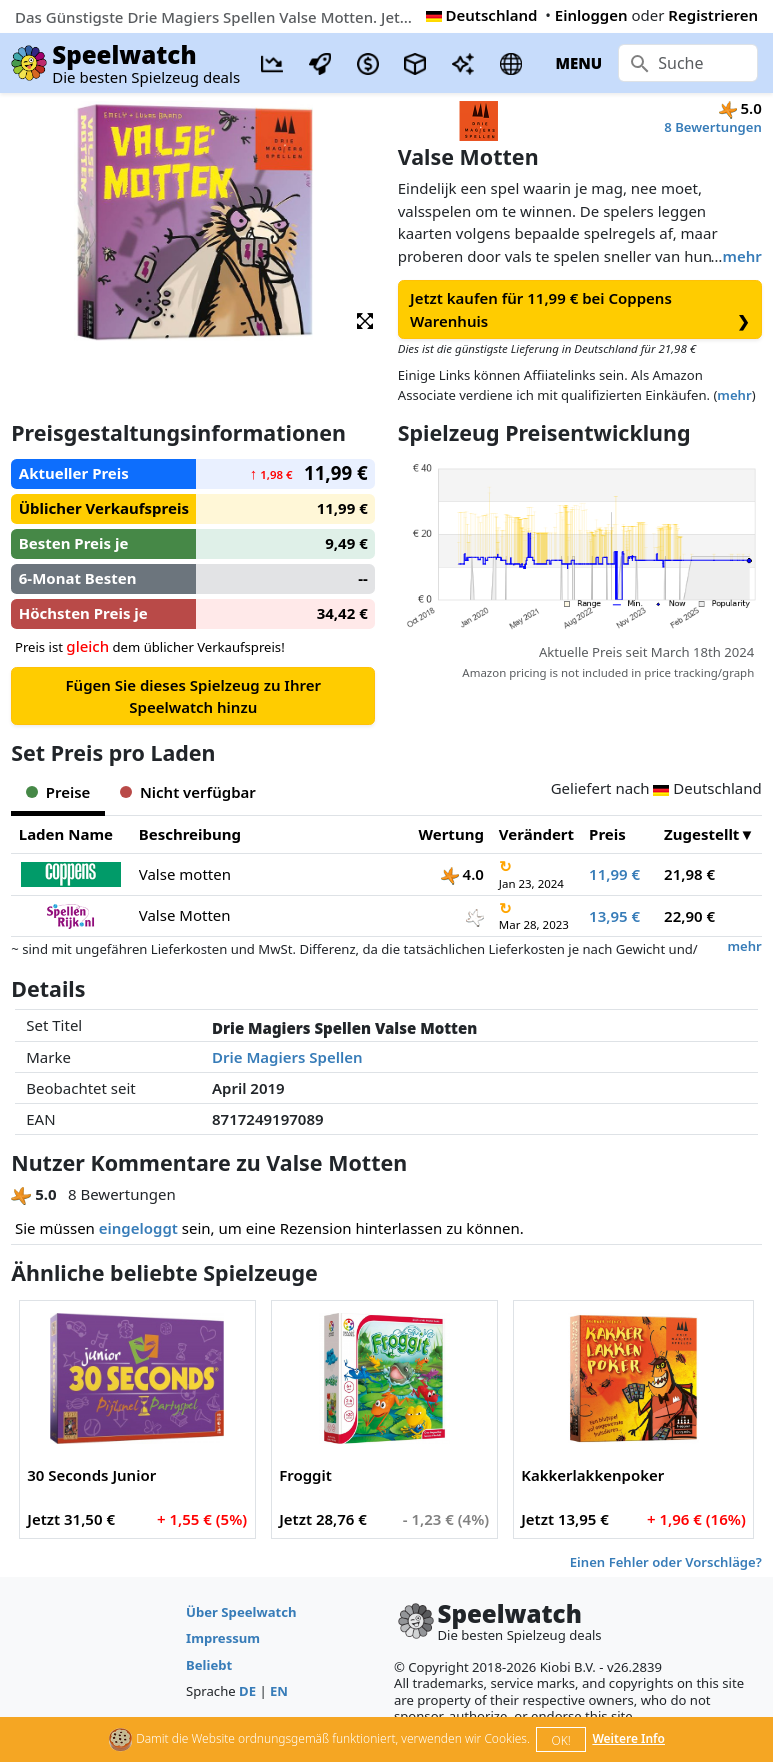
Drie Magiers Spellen (287, 1057)
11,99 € (614, 874)
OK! (561, 1740)
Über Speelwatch (241, 1612)
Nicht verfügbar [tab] (187, 792)
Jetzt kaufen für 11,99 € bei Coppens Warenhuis (580, 310)
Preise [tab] (58, 792)
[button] (365, 319)
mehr (741, 256)
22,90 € (689, 916)
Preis (607, 834)
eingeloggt (138, 1228)
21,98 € (689, 874)
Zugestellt (701, 834)
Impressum (223, 1638)
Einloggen (591, 15)
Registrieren (713, 15)
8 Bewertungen (712, 127)
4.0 (462, 874)
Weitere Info (628, 1738)
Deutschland (482, 15)
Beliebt (209, 1665)
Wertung (451, 834)
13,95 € (614, 916)
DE (247, 1691)
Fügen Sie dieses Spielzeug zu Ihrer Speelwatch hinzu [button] (193, 696)
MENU (578, 63)
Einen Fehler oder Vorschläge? (666, 1562)
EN (279, 1691)
